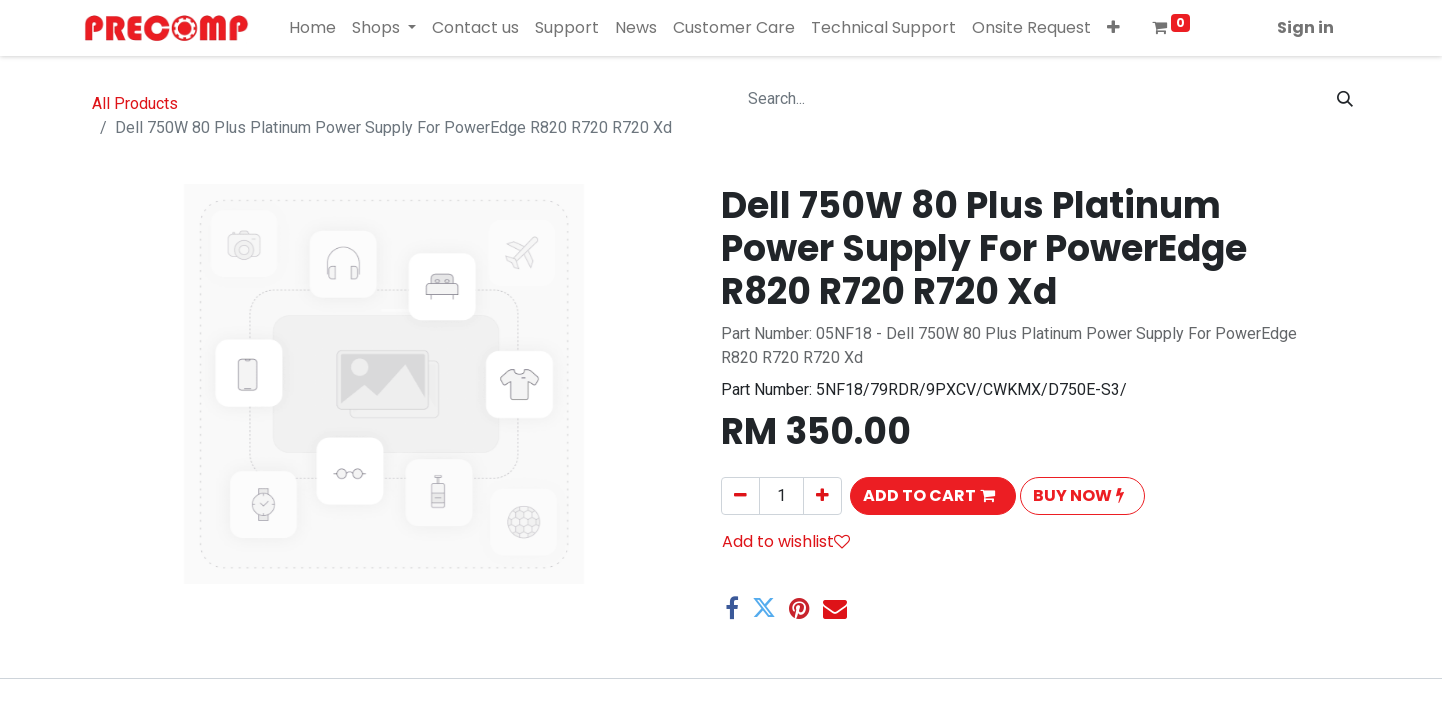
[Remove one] (740, 496)
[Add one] (822, 496)
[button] (1113, 28)
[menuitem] (312, 28)
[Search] (1345, 99)
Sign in (1305, 27)
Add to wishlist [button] (786, 541)
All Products (135, 103)
